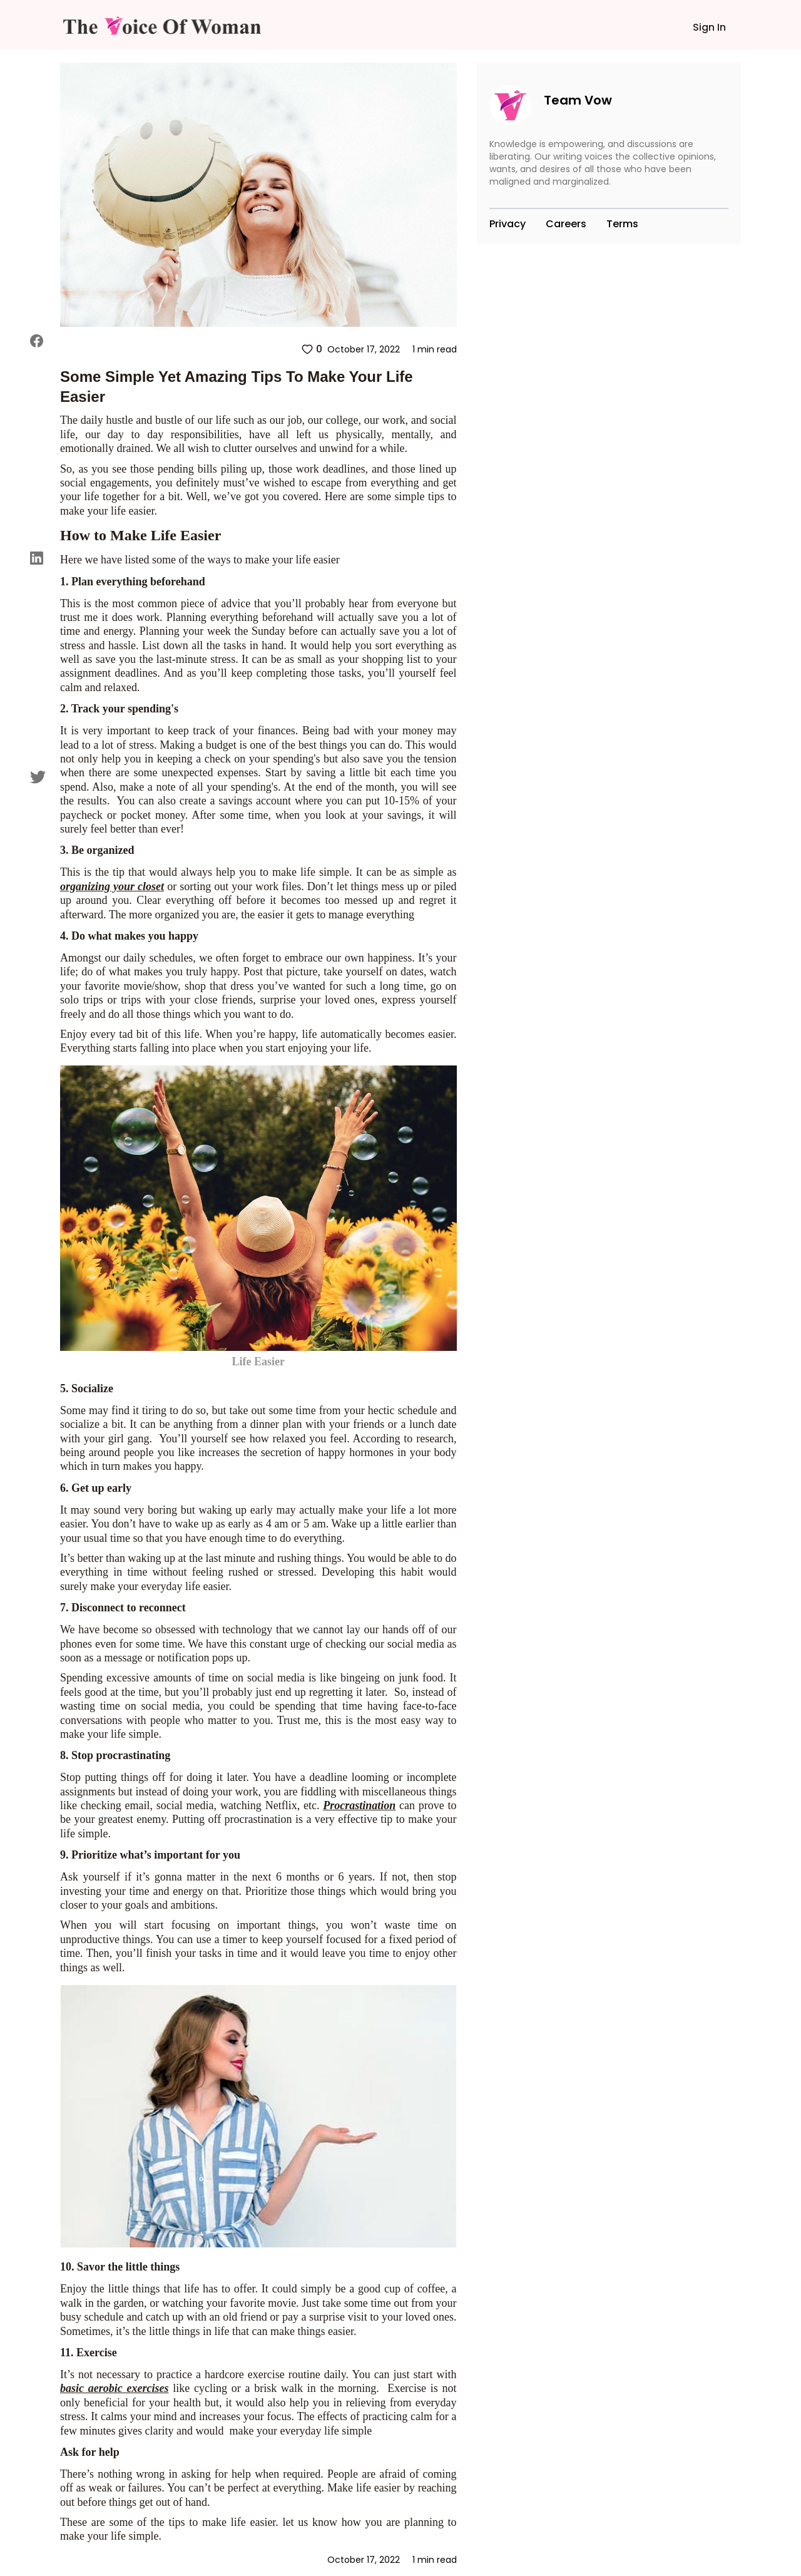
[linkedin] (38, 558)
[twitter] (38, 776)
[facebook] (38, 340)
